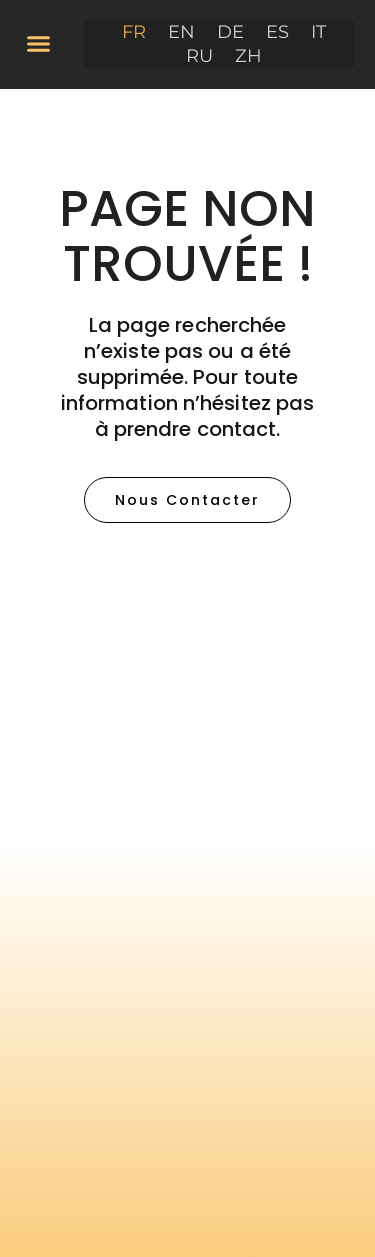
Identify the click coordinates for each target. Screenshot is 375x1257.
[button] (39, 44)
